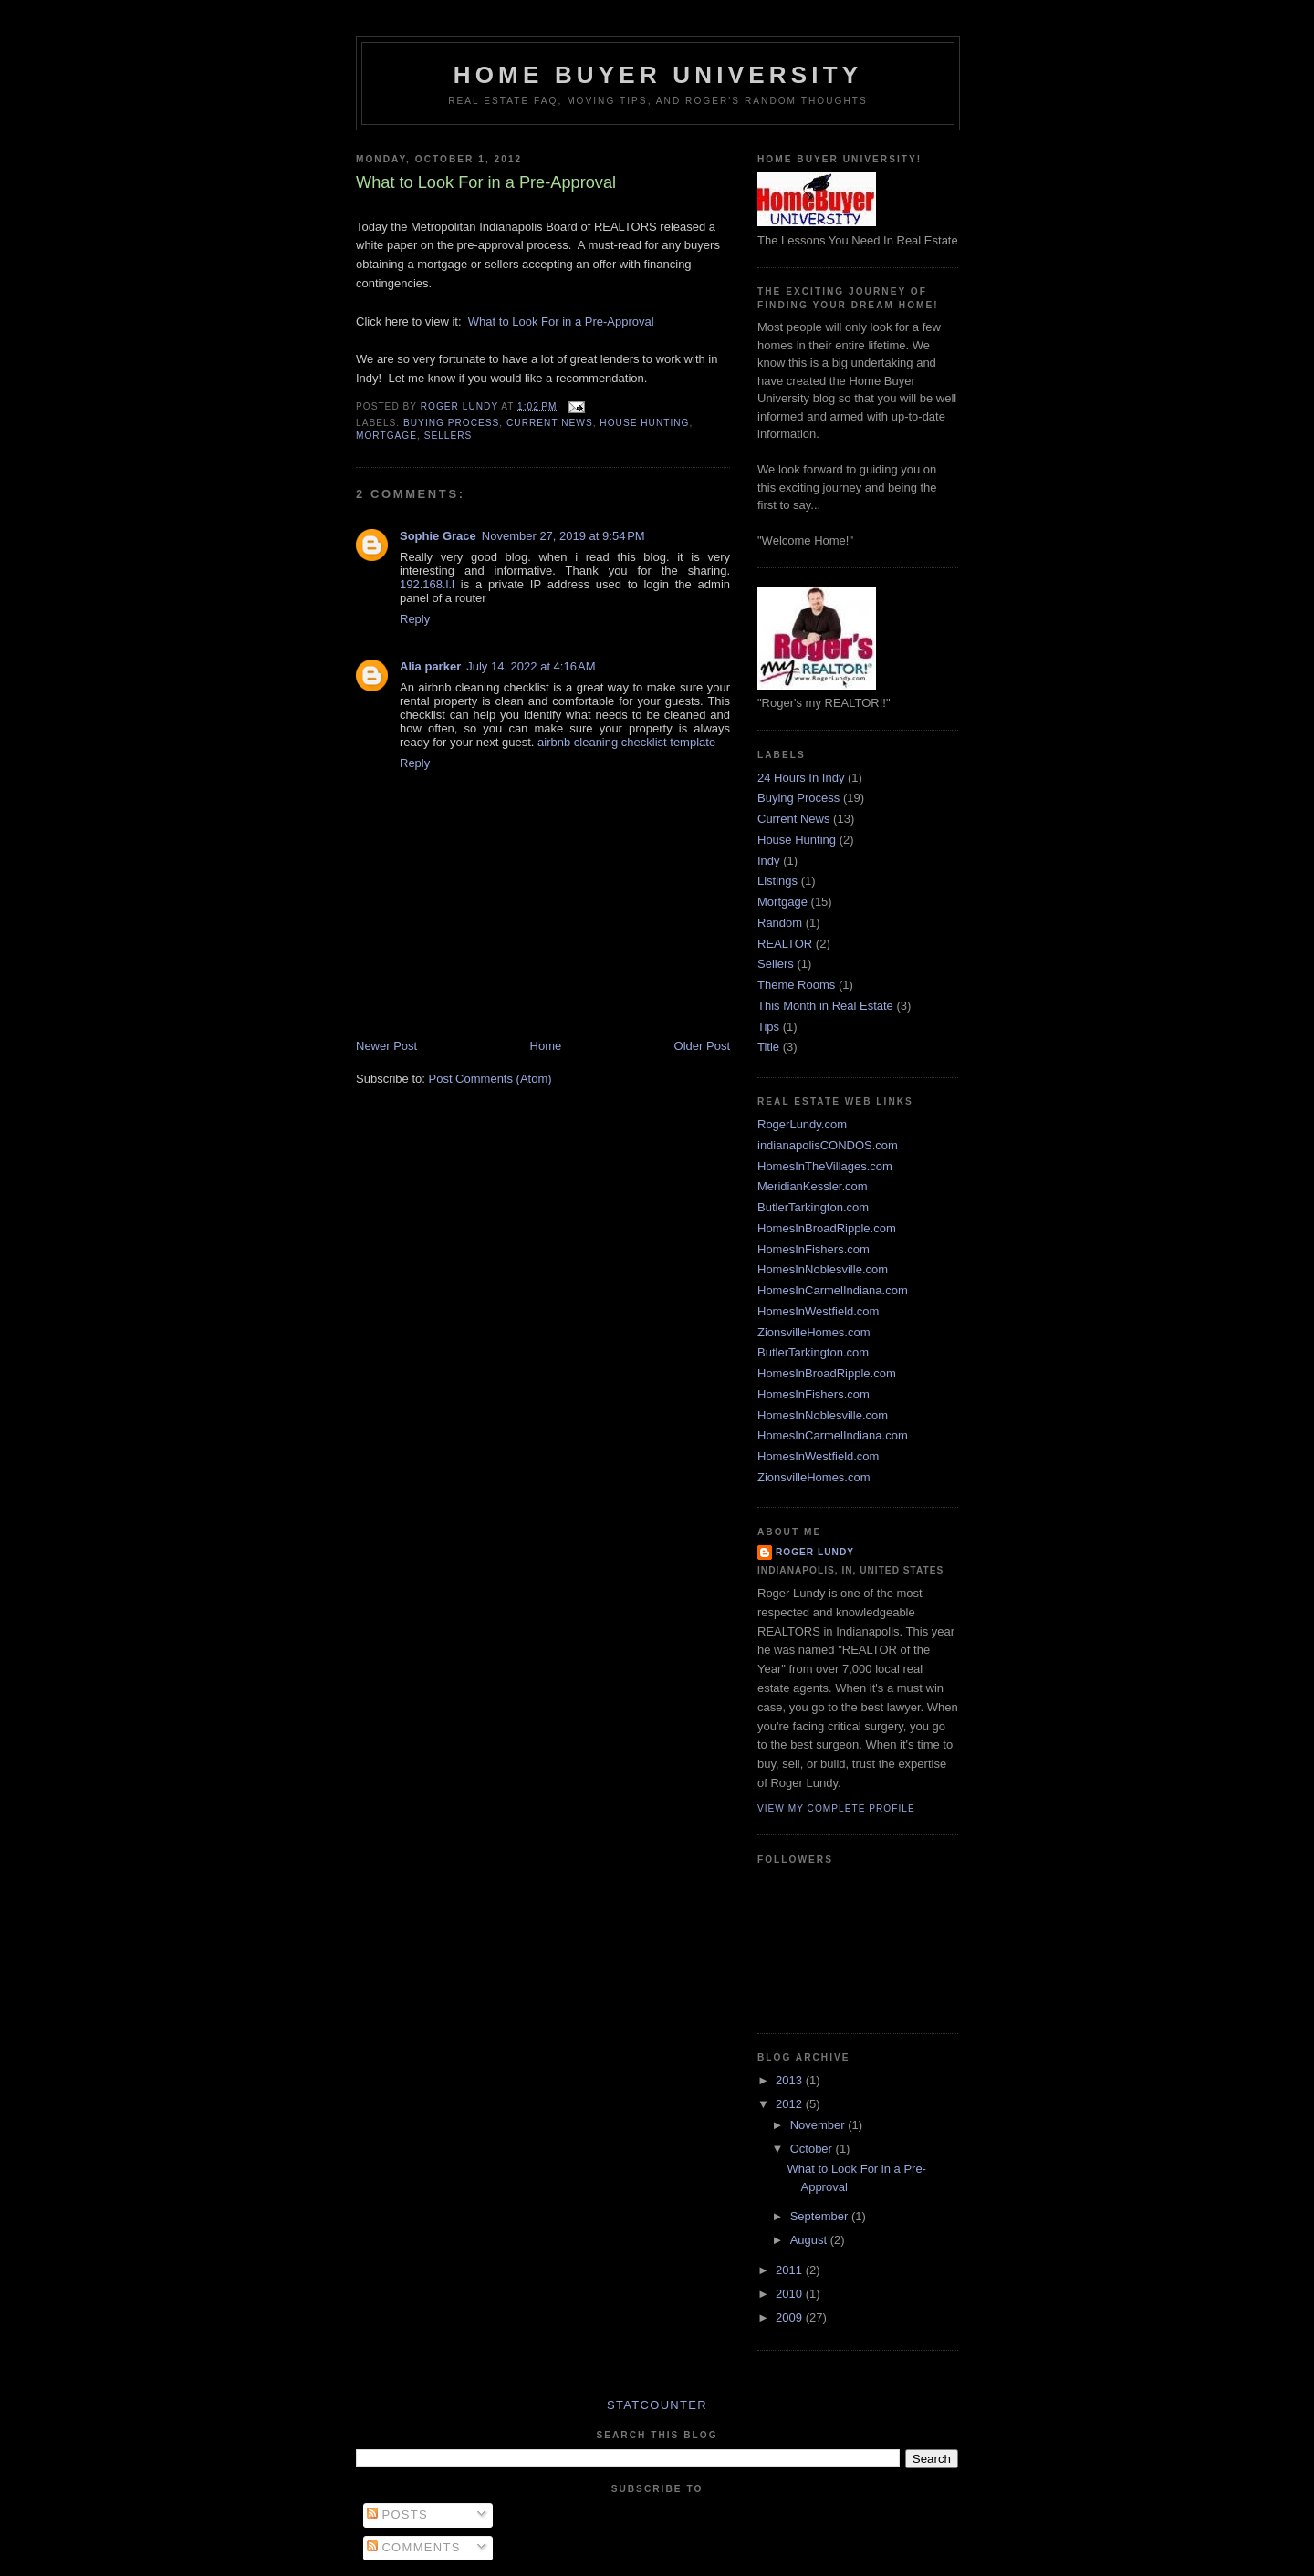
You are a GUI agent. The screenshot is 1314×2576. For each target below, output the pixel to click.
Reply (415, 619)
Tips (768, 1027)
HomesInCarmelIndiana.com (832, 1290)
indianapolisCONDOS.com (827, 1145)
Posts (397, 2514)
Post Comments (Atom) (490, 1078)
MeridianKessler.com (812, 1186)
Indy (768, 860)
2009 (791, 2317)
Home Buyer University (658, 74)
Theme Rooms (796, 985)
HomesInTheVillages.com (824, 1166)
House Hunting (644, 423)
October (813, 2148)
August (810, 2240)
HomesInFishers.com (813, 1249)
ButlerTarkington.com (813, 1207)
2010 (791, 2294)
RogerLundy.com (802, 1124)
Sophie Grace (438, 536)
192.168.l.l (427, 584)
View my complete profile (836, 1808)
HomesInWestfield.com (818, 1311)
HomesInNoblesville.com (822, 1269)
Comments (414, 2547)
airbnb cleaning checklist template (626, 742)
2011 (791, 2270)
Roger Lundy (815, 1552)
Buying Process (451, 423)
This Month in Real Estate (825, 1006)
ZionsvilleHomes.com (814, 1332)
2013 (791, 2080)
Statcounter (657, 2405)
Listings (777, 881)
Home (546, 1046)
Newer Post (386, 1046)
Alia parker (430, 666)
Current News (549, 423)
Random (779, 923)
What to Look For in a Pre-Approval (561, 321)
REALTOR (784, 943)
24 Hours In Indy (800, 777)
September (820, 2216)
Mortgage (386, 436)
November (819, 2125)
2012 (791, 2104)
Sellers (448, 436)
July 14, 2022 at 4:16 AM (530, 666)
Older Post (702, 1046)
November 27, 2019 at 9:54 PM (563, 536)
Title (768, 1047)
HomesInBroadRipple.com (826, 1228)
